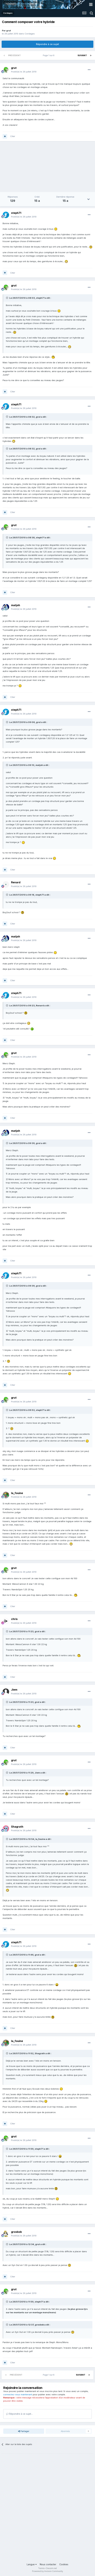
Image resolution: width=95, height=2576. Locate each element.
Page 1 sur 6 (49, 55)
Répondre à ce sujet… (19, 2413)
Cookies (63, 2564)
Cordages (30, 33)
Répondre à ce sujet (47, 44)
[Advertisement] (40, 167)
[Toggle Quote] (7, 298)
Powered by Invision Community (47, 2571)
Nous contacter (48, 2564)
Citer (12, 136)
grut (8, 30)
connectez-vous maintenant (17, 2394)
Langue (32, 2564)
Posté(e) (24, 71)
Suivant (82, 55)
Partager (23, 2431)
